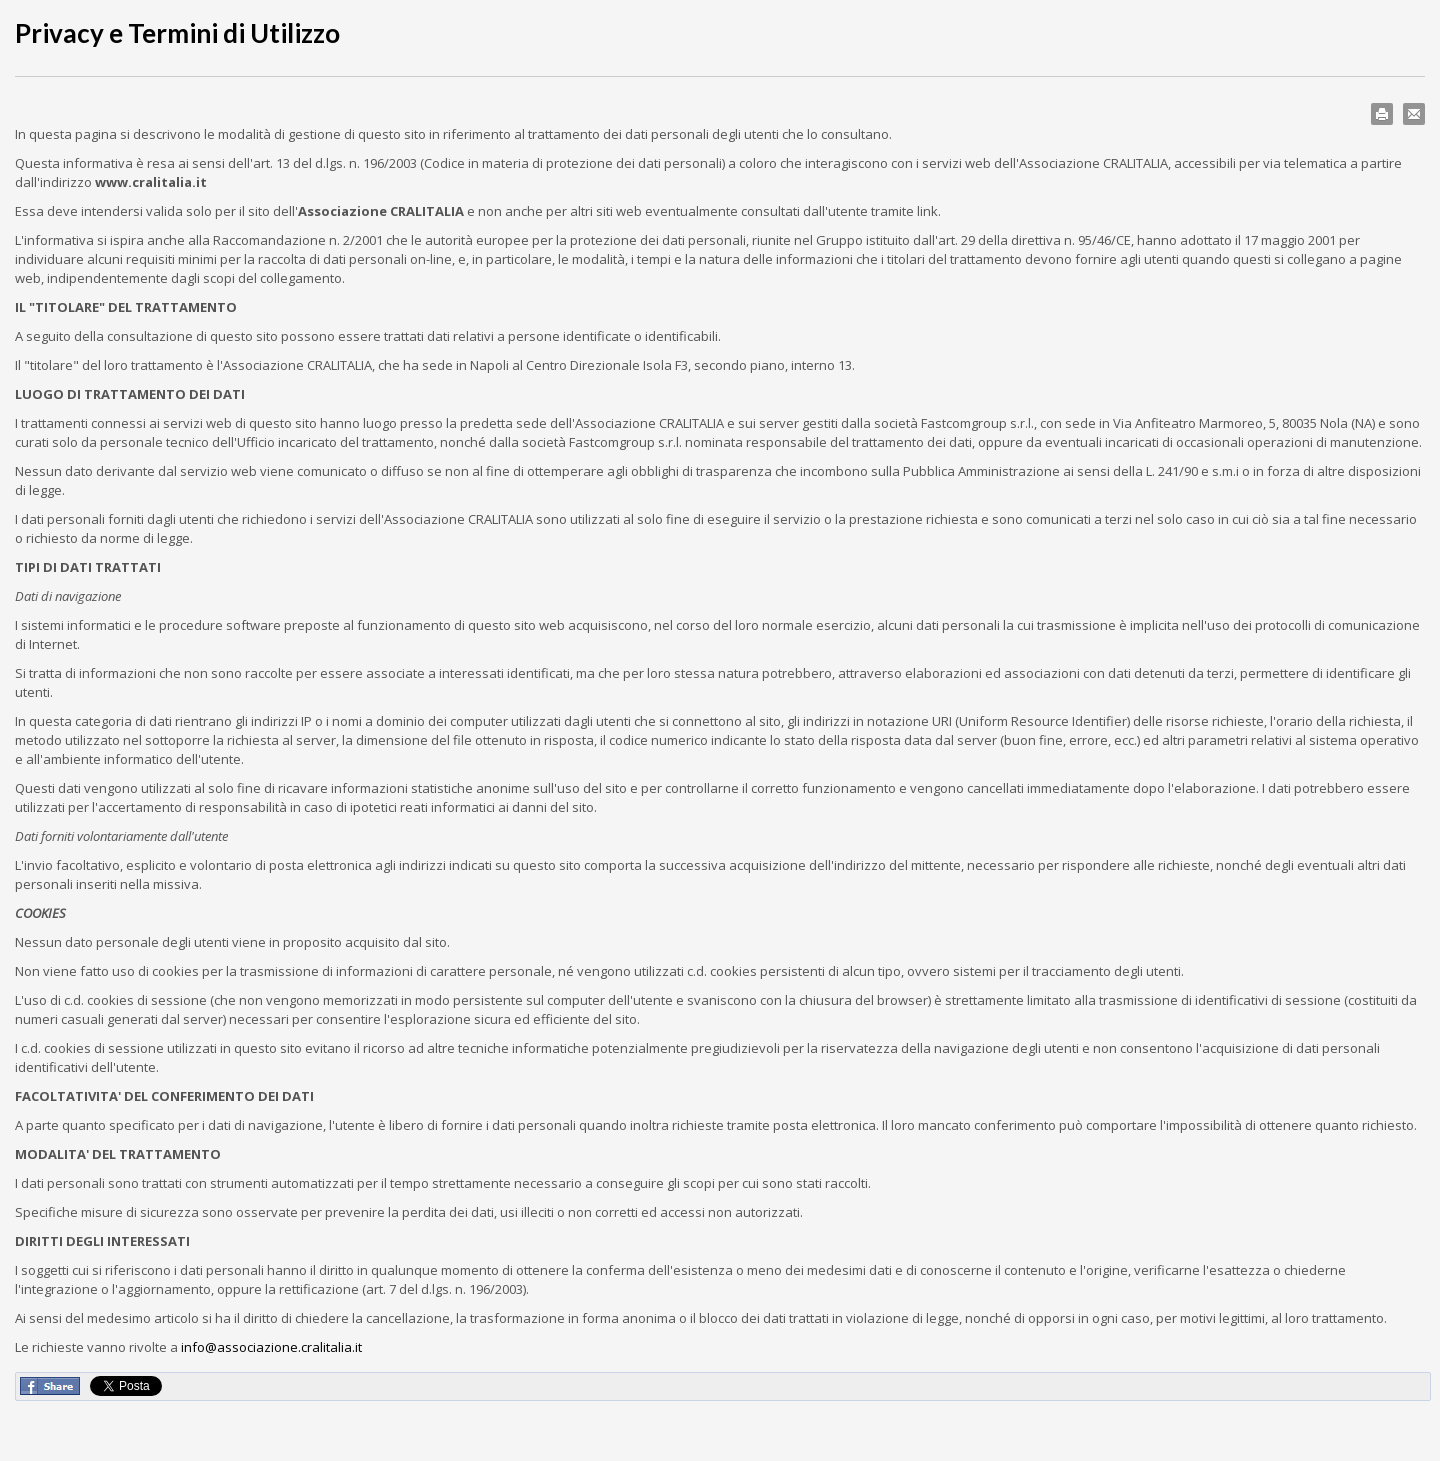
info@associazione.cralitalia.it (271, 1347)
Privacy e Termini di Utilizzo (177, 33)
